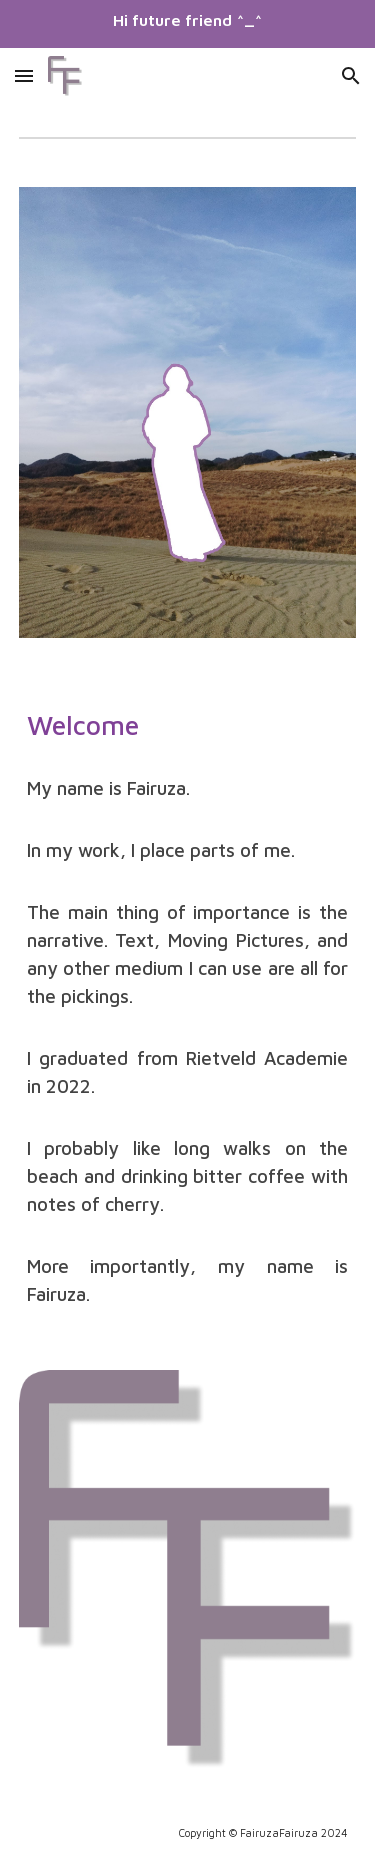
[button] (24, 75)
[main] (188, 723)
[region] (187, 24)
